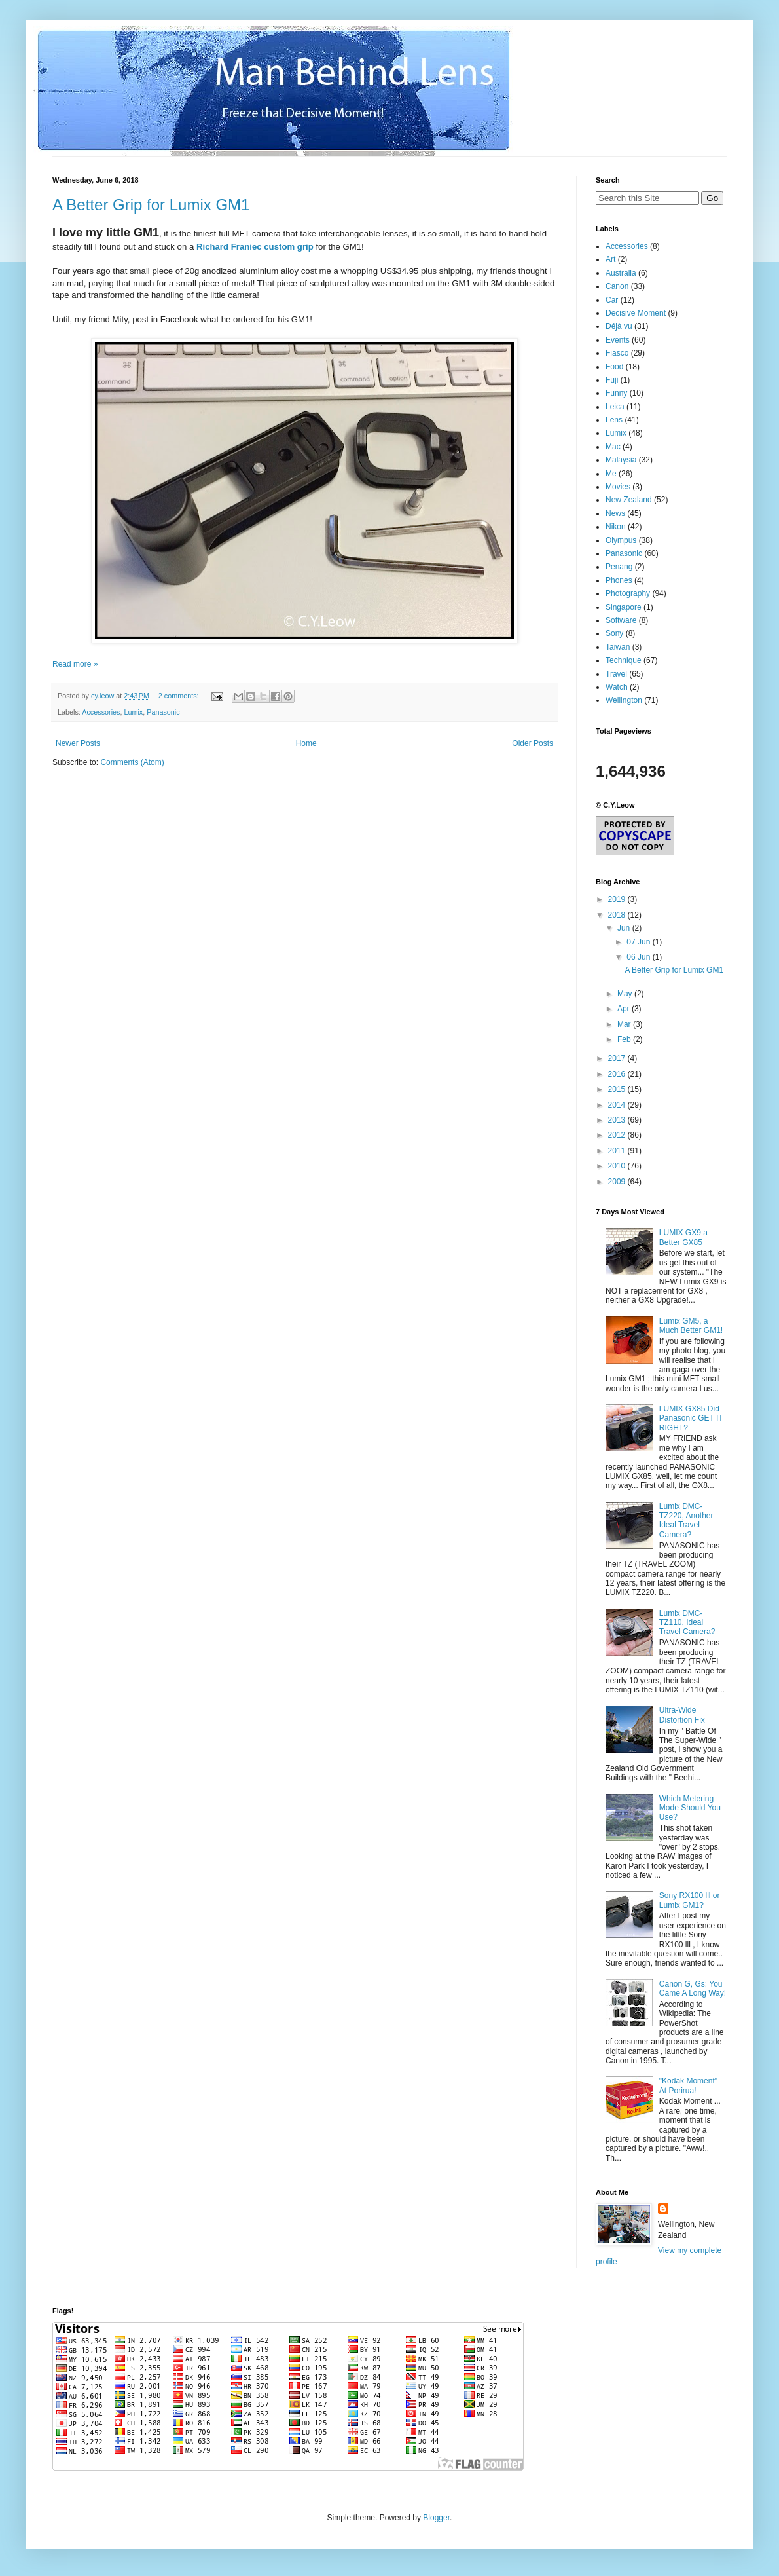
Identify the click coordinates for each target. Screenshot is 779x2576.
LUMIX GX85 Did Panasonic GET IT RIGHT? (691, 1418)
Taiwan (618, 647)
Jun (624, 928)
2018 (618, 915)
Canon (617, 286)
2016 (618, 1074)
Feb (625, 1039)
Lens (614, 419)
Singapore (624, 607)
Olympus (621, 540)
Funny (616, 393)
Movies (618, 486)
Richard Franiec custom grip (255, 247)
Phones (619, 580)
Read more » (75, 664)
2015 (618, 1089)
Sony (614, 633)
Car (612, 300)
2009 (618, 1181)
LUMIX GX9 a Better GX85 (683, 1237)
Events (618, 340)
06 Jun (639, 956)
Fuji (612, 379)
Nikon (616, 526)
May (625, 993)
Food (614, 366)
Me (611, 473)
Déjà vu (619, 326)
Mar (625, 1024)
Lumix (133, 712)
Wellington (624, 700)
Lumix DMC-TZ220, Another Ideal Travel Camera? (686, 1520)
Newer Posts (78, 743)
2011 (618, 1150)
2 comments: (179, 696)
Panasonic (163, 712)
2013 (618, 1120)
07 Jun (639, 941)
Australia (621, 273)
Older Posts (532, 743)
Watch (617, 687)
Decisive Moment (636, 313)
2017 (618, 1058)
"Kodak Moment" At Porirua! (688, 2085)
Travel (616, 674)
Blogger (436, 2517)
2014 (618, 1105)
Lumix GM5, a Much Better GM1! (691, 1325)
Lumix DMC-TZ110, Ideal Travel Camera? (687, 1623)
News (615, 513)
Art (610, 259)
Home (306, 743)
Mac (613, 446)
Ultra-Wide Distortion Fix (682, 1715)
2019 (618, 899)
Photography (628, 593)
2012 (618, 1135)
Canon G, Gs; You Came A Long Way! (692, 1988)
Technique (624, 660)
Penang (619, 566)
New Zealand (629, 499)
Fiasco (617, 353)
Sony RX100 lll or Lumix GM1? (689, 1900)
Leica (615, 406)
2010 (618, 1165)
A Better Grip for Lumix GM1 (150, 205)
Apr (624, 1008)
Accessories (101, 712)
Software (621, 620)
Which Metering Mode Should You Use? (690, 1808)
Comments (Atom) (132, 762)
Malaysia (621, 459)
